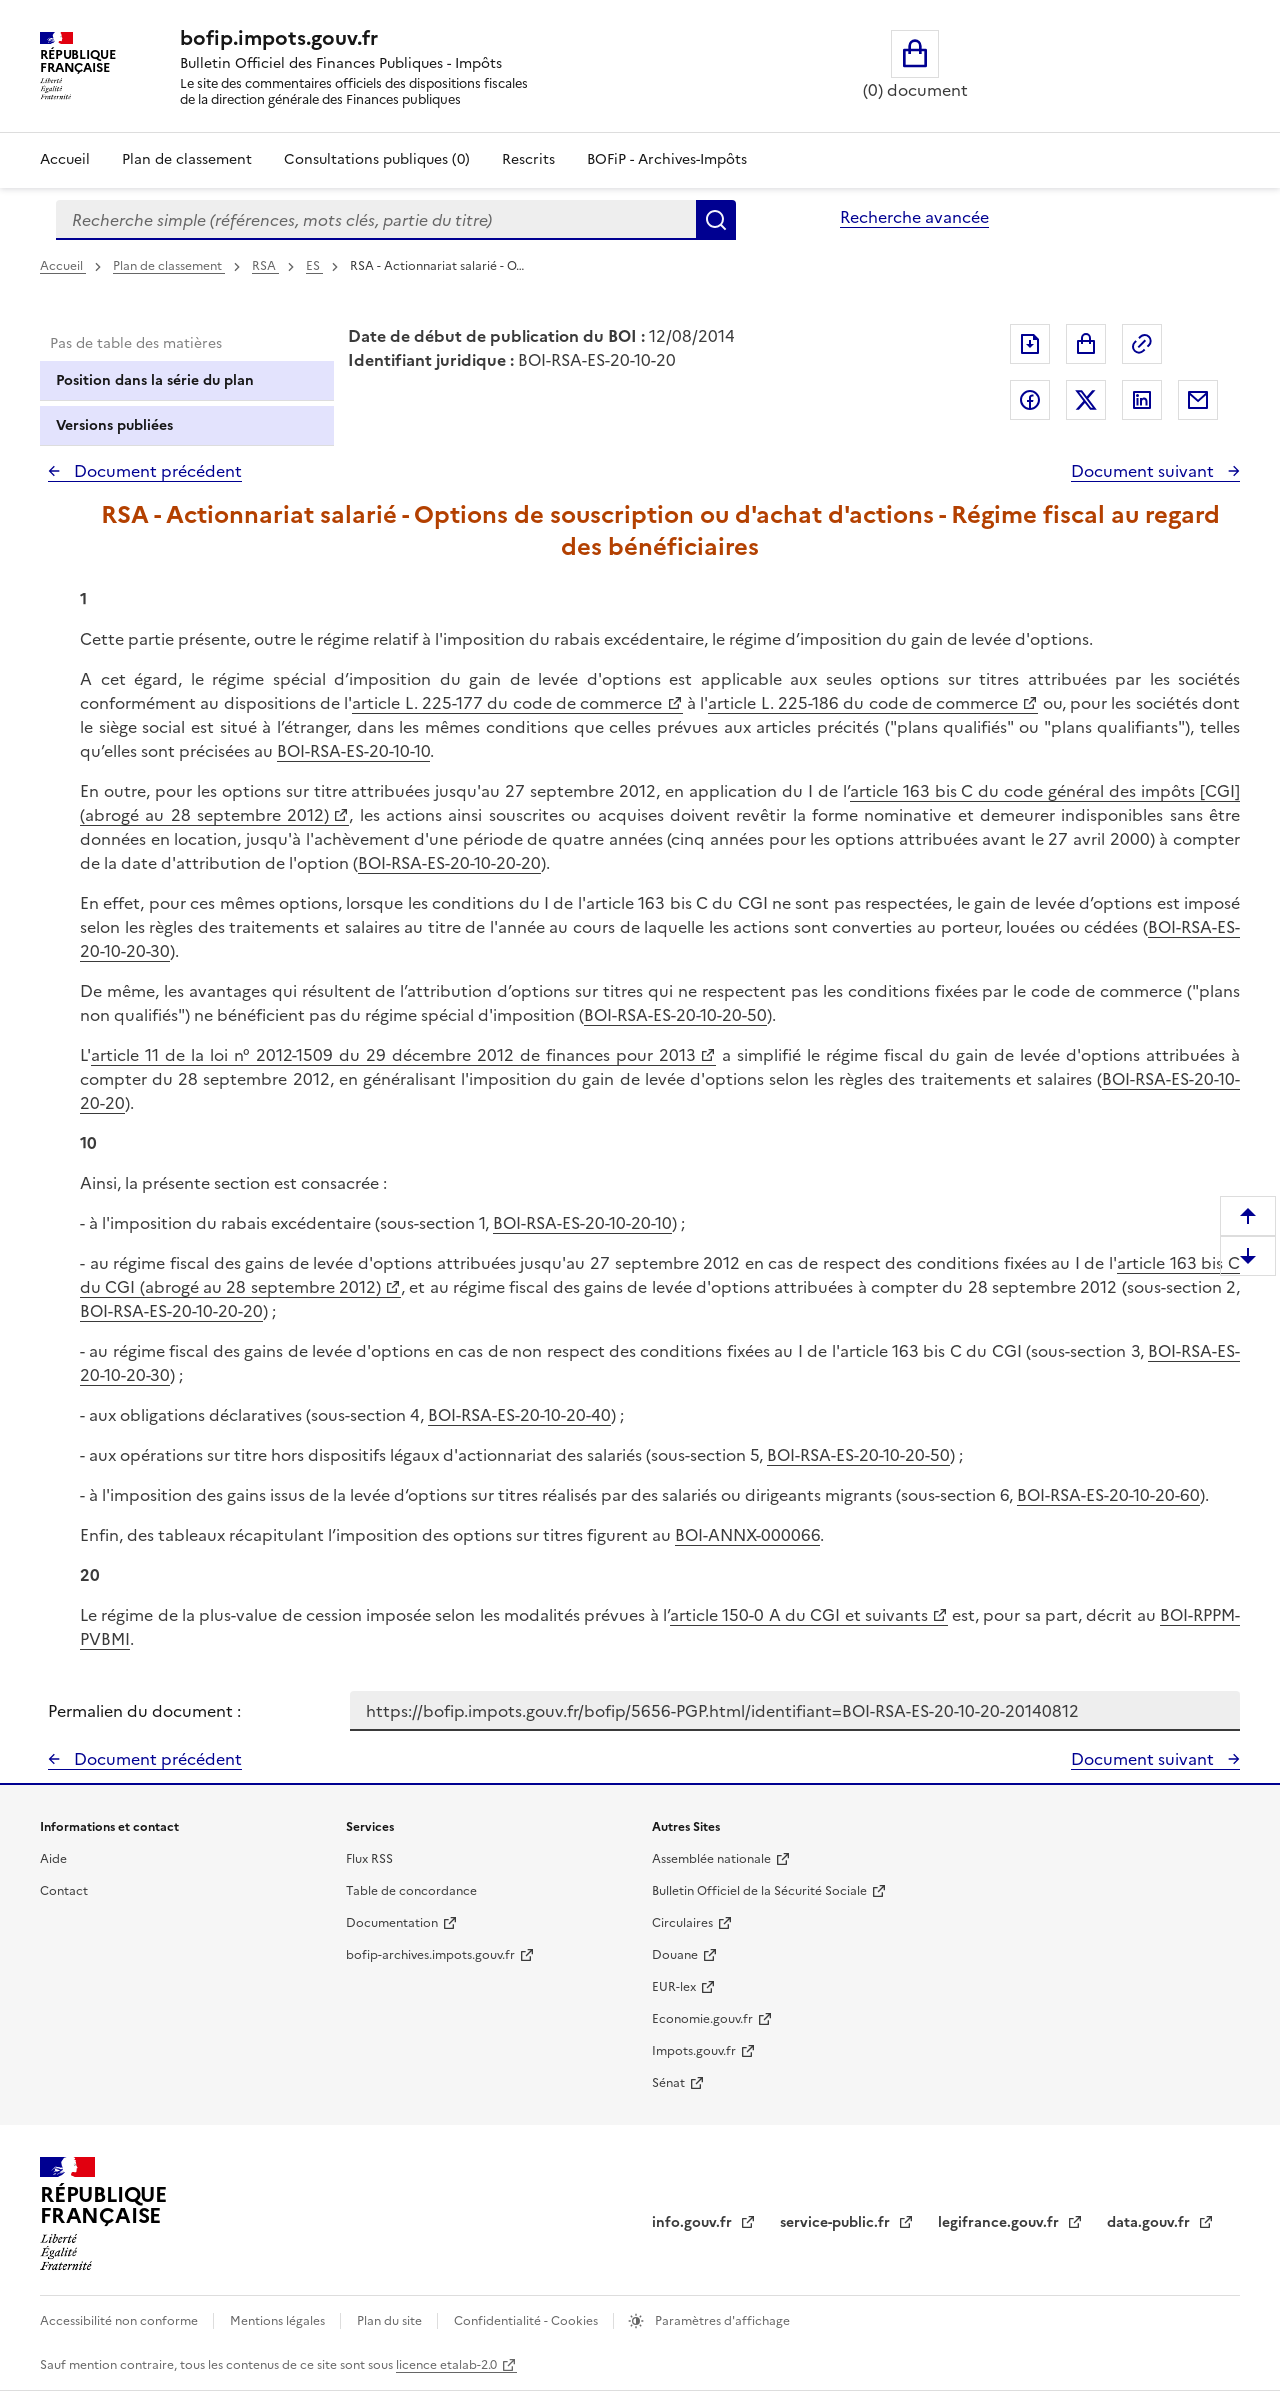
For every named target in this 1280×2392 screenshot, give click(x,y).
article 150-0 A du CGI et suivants (799, 1615)
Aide (53, 1859)
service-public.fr (837, 2222)
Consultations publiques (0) (377, 159)
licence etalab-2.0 (446, 2365)
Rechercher (716, 220)
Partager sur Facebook (1030, 400)
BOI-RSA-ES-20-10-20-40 (519, 1415)
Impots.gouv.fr (694, 2051)
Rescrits (528, 159)
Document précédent (156, 471)
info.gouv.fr (694, 2222)
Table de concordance (411, 1891)
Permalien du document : (144, 1711)
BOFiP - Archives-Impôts (667, 159)
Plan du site (391, 2321)
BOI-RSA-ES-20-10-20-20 (449, 863)
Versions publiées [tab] (114, 425)
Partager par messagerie (1198, 400)
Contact (64, 1891)
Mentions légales (279, 2321)
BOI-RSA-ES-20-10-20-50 (675, 1015)
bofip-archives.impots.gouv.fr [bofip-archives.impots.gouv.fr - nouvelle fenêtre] (430, 1955)
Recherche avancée (914, 217)
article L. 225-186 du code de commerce (863, 703)
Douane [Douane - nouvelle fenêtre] (675, 1955)
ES (314, 266)
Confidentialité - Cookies (527, 2321)
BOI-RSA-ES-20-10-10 (353, 751)
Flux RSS (369, 1859)
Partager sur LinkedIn (1142, 400)
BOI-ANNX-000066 (747, 1535)
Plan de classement (169, 266)
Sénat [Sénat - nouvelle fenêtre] (668, 2083)
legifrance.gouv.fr (1000, 2222)
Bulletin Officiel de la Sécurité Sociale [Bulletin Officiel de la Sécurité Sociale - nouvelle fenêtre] (759, 1891)
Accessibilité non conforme (120, 2321)
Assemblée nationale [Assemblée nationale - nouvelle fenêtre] (711, 1859)
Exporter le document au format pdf (1030, 344)
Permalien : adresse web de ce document (1142, 344)
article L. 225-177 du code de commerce (507, 703)
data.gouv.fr (1150, 2222)
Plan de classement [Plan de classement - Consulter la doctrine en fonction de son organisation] (187, 159)
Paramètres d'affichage (721, 2321)
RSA (265, 266)
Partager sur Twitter (1086, 400)
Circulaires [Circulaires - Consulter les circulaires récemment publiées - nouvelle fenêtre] (682, 1923)
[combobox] (376, 220)
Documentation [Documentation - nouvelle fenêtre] (392, 1923)
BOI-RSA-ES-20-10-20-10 (582, 1223)
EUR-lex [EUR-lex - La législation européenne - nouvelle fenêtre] (674, 1987)
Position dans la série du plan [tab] (155, 380)
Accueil (65, 159)
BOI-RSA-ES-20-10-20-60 (1108, 1495)
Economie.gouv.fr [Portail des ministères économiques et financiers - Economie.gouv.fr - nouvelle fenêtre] (702, 2019)
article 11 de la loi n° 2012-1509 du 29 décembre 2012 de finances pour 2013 (393, 1055)
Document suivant (1144, 471)
